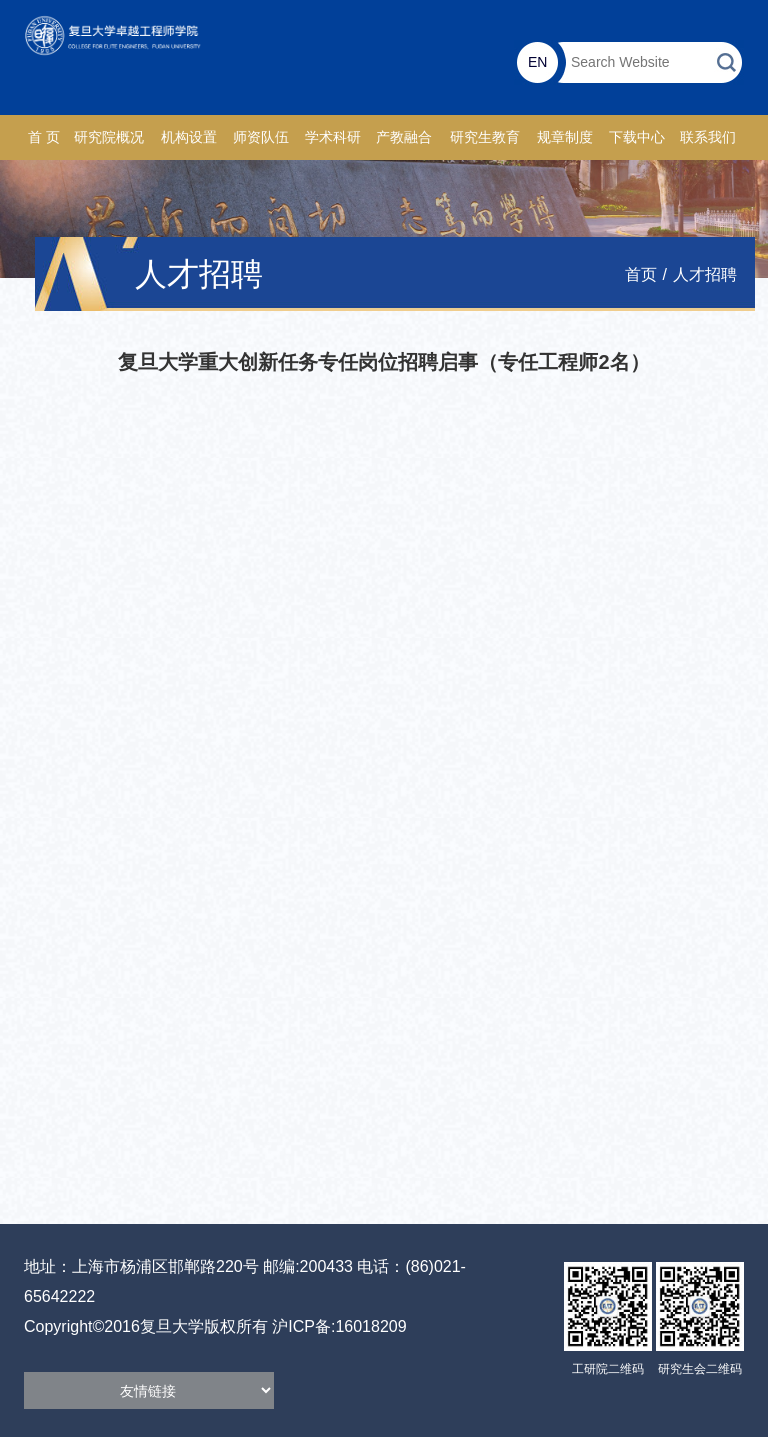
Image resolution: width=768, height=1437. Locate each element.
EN (537, 62)
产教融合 (404, 137)
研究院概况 (109, 137)
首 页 (44, 137)
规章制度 (565, 137)
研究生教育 (485, 137)
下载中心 (637, 137)
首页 (641, 274)
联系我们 (708, 137)
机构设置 (189, 137)
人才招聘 (705, 274)
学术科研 (333, 137)
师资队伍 (261, 137)
